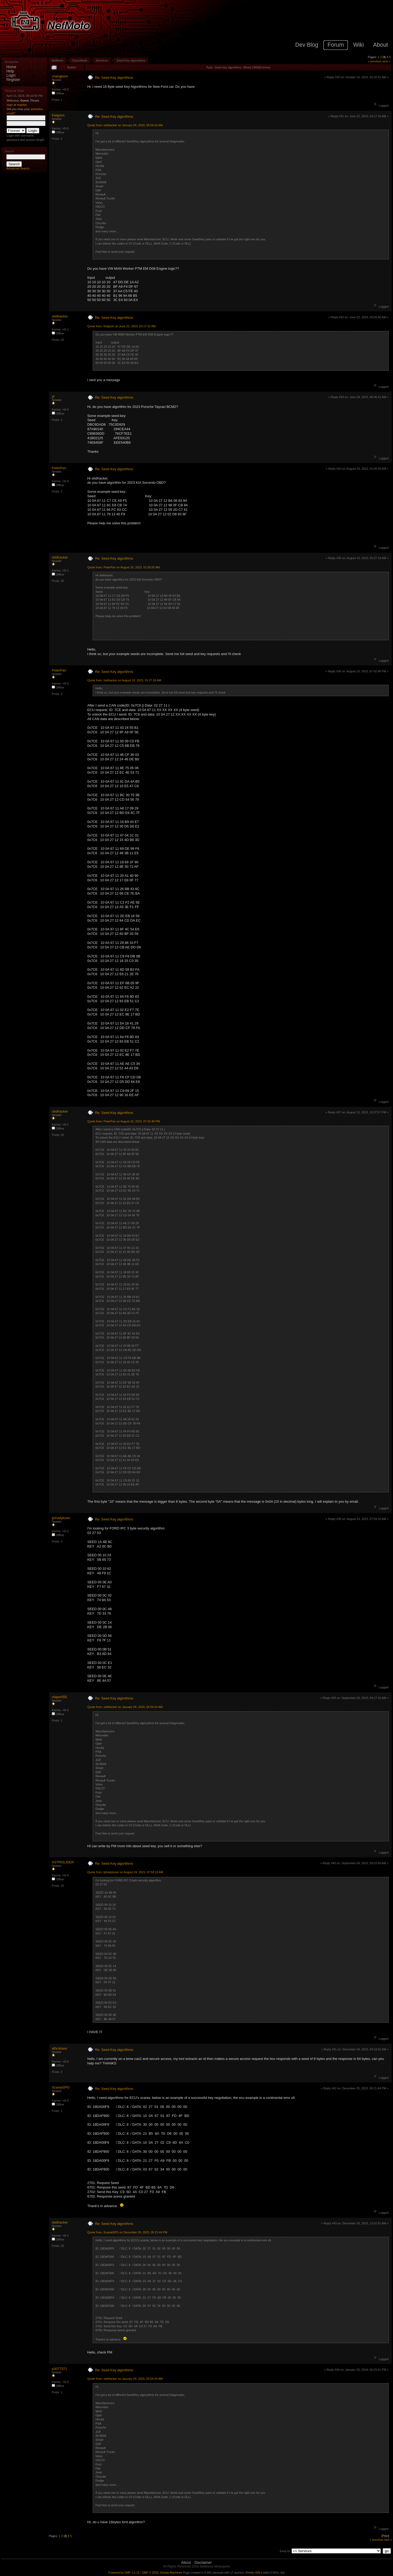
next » (386, 61)
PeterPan (59, 468)
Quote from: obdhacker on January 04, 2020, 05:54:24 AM (125, 125)
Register (13, 79)
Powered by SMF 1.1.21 (124, 2572)
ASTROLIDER (63, 1862)
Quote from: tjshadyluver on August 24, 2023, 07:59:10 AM (125, 1872)
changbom (60, 76)
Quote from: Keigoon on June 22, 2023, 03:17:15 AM (121, 326)
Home (11, 67)
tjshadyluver (61, 1518)
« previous (374, 61)
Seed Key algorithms (131, 60)
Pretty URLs (254, 2572)
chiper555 (59, 1697)
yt (53, 396)
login (10, 104)
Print (385, 2536)
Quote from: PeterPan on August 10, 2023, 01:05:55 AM (123, 567)
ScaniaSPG (61, 2087)
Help (10, 71)
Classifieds (79, 60)
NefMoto (57, 60)
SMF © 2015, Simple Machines (162, 2572)
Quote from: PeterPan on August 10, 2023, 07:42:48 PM (123, 1121)
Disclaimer (203, 2562)
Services (102, 60)
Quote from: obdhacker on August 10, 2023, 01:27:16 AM (124, 680)
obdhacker (60, 316)
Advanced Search (17, 168)
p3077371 (59, 2369)
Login (10, 75)
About (186, 2562)
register (22, 104)
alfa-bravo (59, 2048)
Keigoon (58, 115)
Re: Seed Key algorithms (114, 78)
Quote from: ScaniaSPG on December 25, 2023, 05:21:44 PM (127, 2232)
